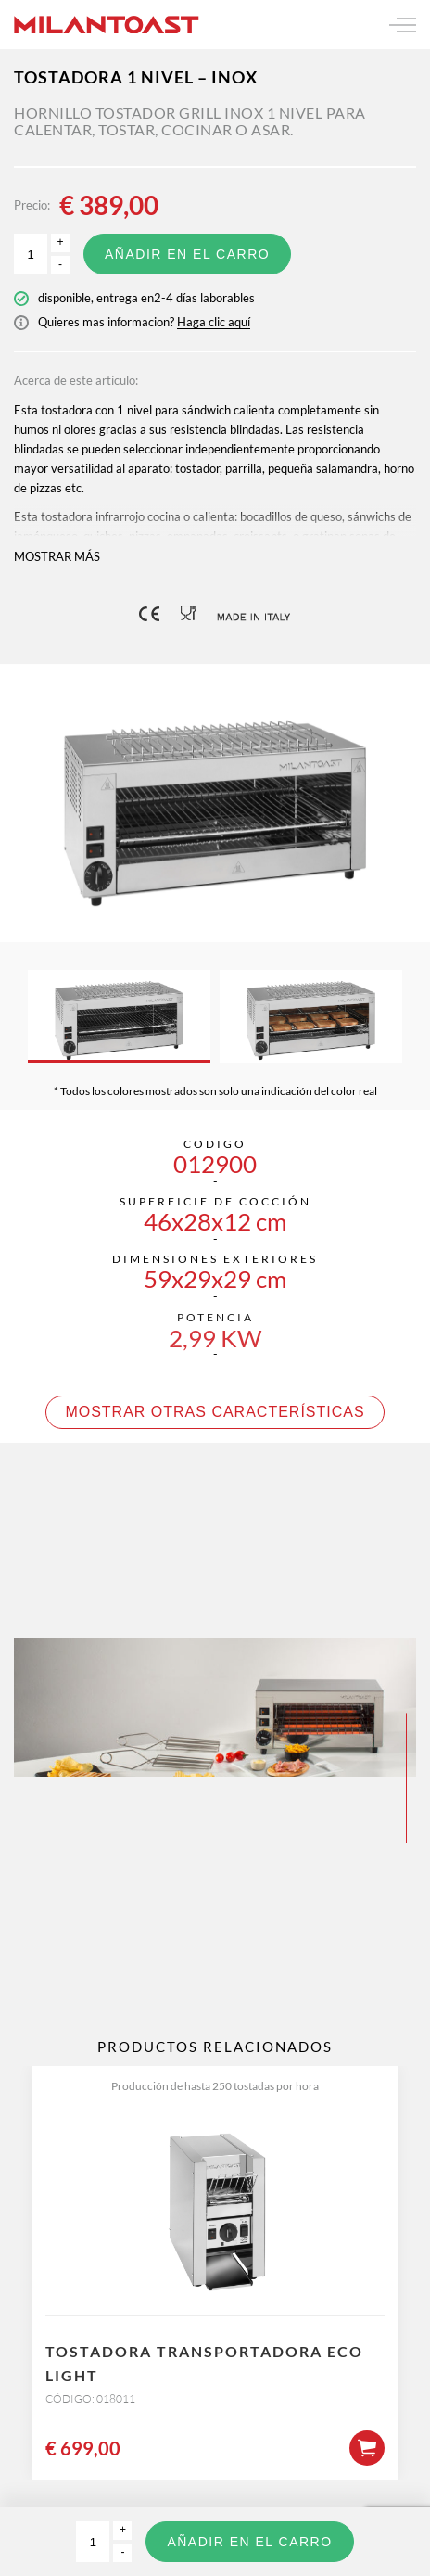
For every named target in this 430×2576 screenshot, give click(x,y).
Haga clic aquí (213, 321)
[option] (215, 803)
